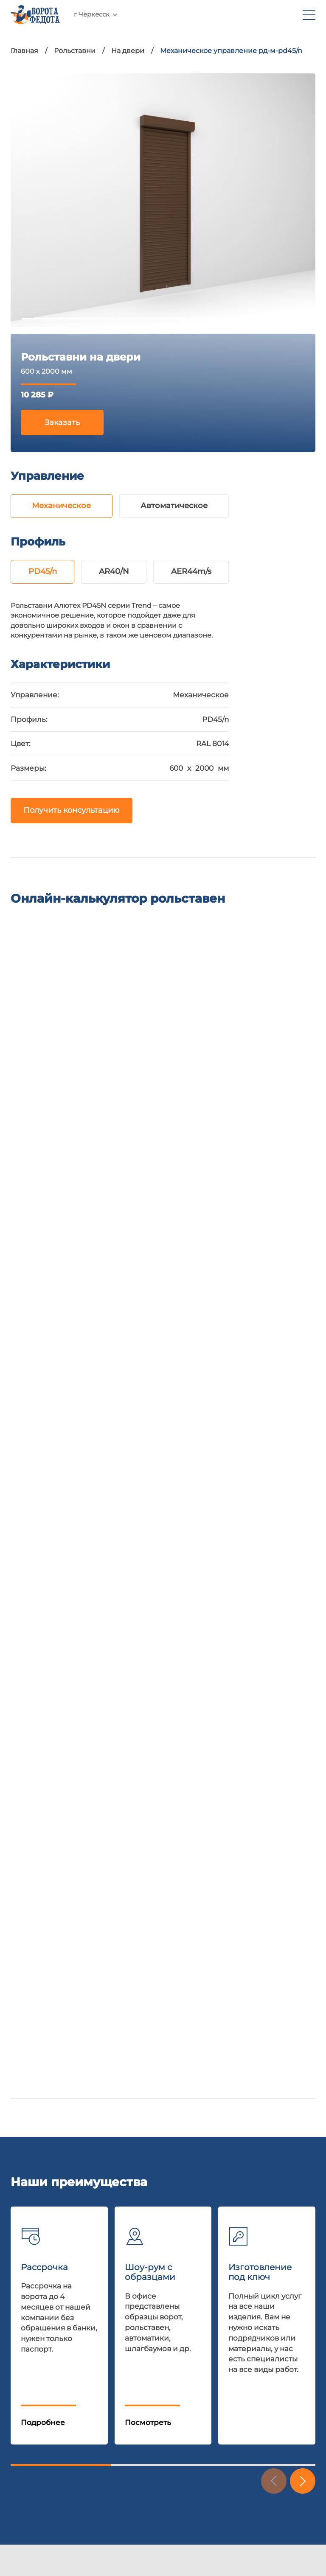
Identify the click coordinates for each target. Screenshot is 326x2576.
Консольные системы (115, 2364)
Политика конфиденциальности (65, 2134)
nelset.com (31, 2486)
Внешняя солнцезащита (120, 2421)
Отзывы (25, 2383)
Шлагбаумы (96, 2326)
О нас (21, 2402)
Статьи (23, 2364)
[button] (302, 1761)
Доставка (28, 2307)
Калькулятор (35, 2345)
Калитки (90, 2345)
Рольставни (96, 2288)
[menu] (309, 19)
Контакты (28, 2421)
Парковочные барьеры (118, 2402)
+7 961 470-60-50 (145, 19)
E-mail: (81, 1977)
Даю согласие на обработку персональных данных (90, 2126)
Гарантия (28, 2326)
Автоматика (96, 2307)
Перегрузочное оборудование (132, 2383)
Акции (23, 2288)
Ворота (88, 2269)
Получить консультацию (71, 812)
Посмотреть (148, 1702)
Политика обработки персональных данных (94, 2532)
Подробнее (43, 1702)
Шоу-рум (28, 2269)
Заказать (62, 423)
